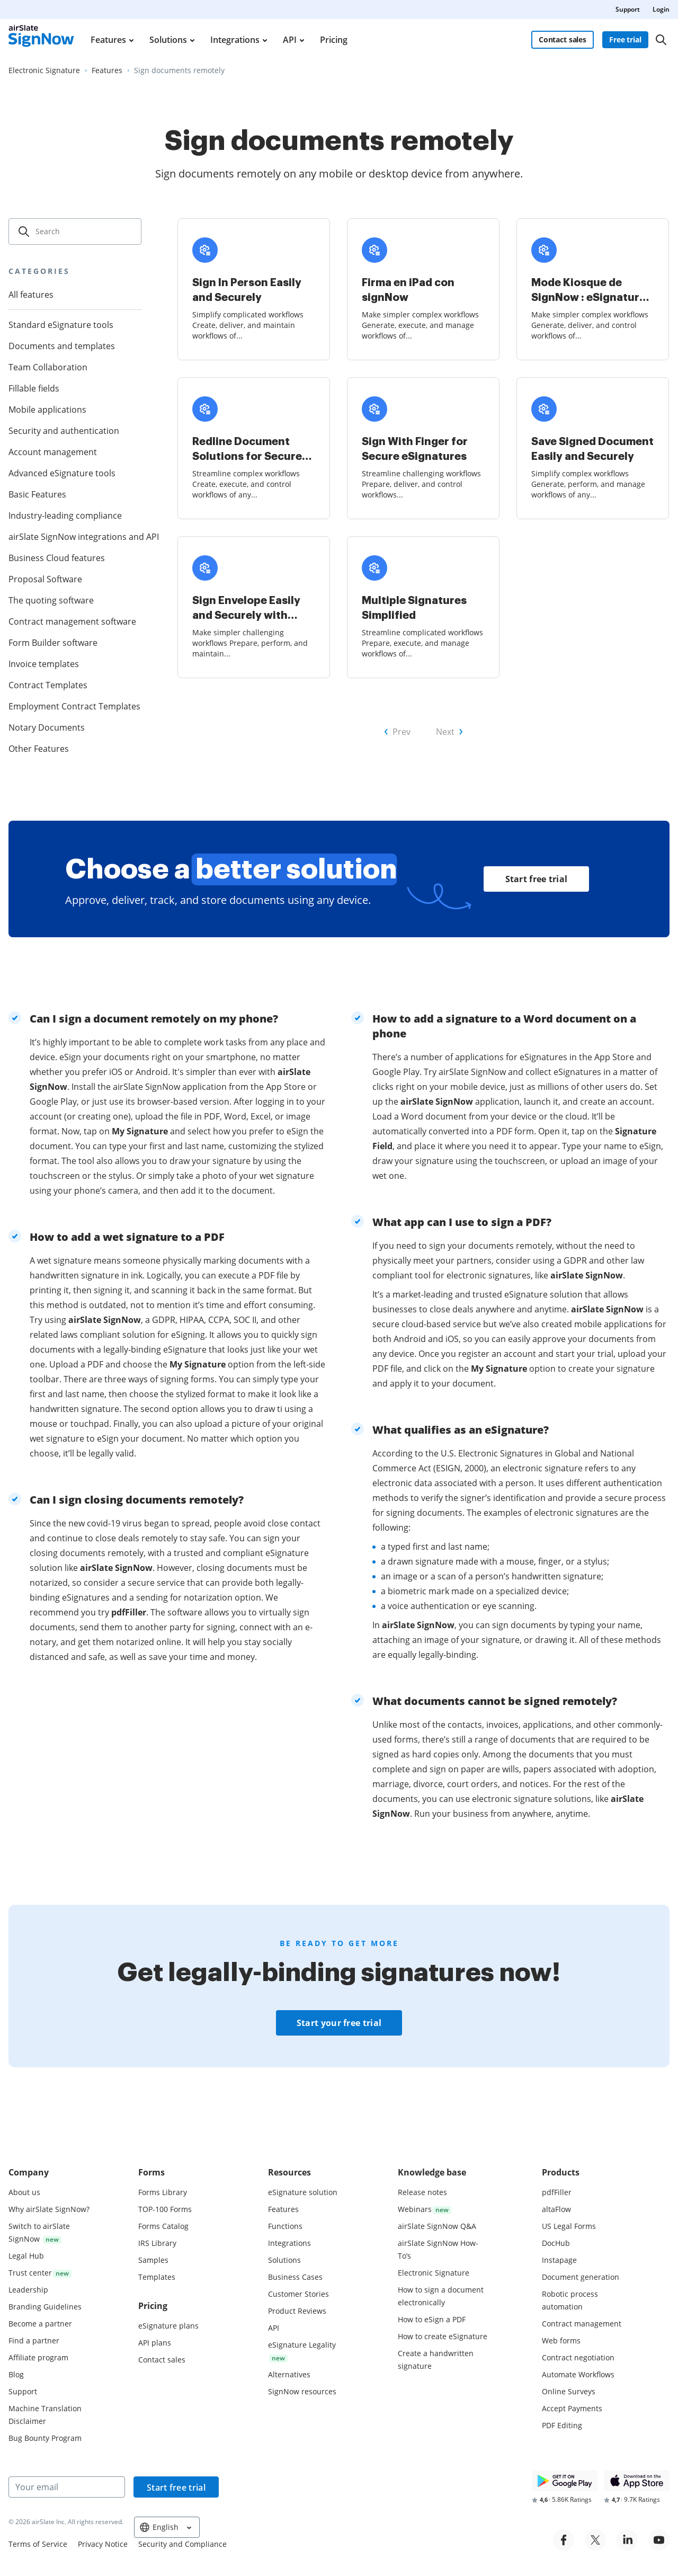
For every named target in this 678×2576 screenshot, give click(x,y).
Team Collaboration (47, 367)
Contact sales (562, 39)
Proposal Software (45, 579)
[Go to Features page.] (107, 70)
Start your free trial (339, 2023)
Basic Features (37, 494)
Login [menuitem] (661, 9)
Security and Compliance (182, 2544)
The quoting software (51, 600)
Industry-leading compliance (65, 515)
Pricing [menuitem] (333, 40)
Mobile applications (47, 409)
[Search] (661, 39)
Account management (52, 452)
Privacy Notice (103, 2544)
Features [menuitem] (108, 40)
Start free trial (536, 879)
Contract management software (72, 621)
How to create (442, 2336)
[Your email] (66, 2487)
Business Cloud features (56, 558)
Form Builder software (52, 643)
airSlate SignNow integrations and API (74, 537)
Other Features (38, 748)
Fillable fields (33, 388)
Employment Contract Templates (74, 706)
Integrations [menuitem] (235, 40)
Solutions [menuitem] (168, 40)
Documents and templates (61, 346)
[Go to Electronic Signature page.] (44, 70)
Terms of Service (37, 2544)
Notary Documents (46, 727)
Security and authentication (63, 431)
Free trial (625, 39)
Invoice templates (43, 664)
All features (30, 294)
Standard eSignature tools (60, 325)
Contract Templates (47, 685)
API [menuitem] (290, 40)
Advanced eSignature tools (61, 473)
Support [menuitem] (627, 9)
